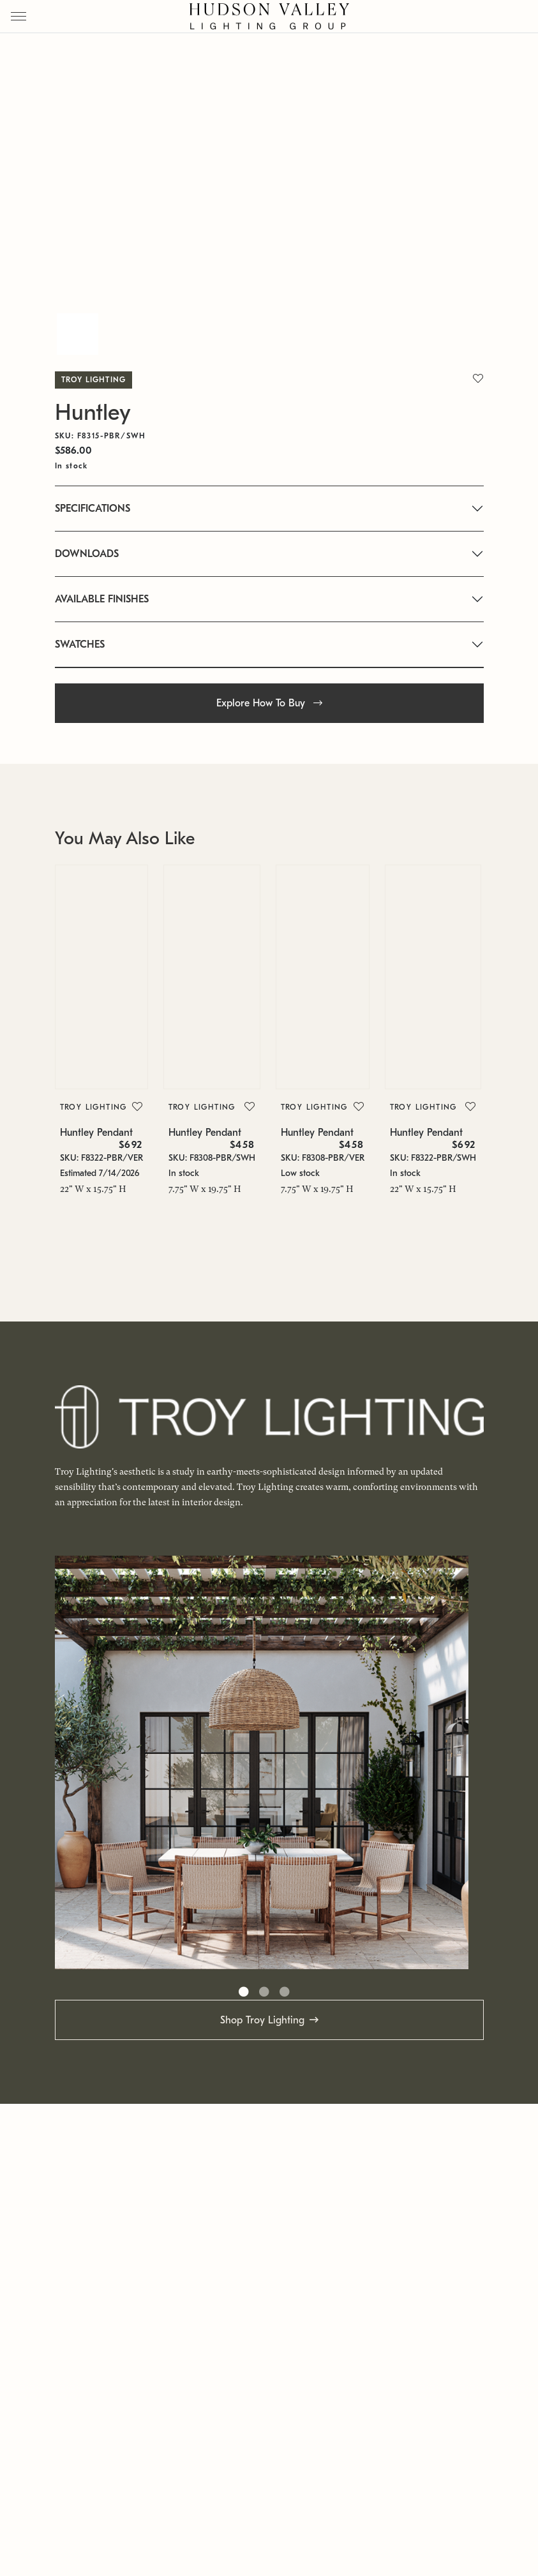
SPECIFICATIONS (92, 508)
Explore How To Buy (269, 703)
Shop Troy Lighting (262, 2020)
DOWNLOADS (87, 554)
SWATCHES (80, 644)
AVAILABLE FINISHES (102, 599)
